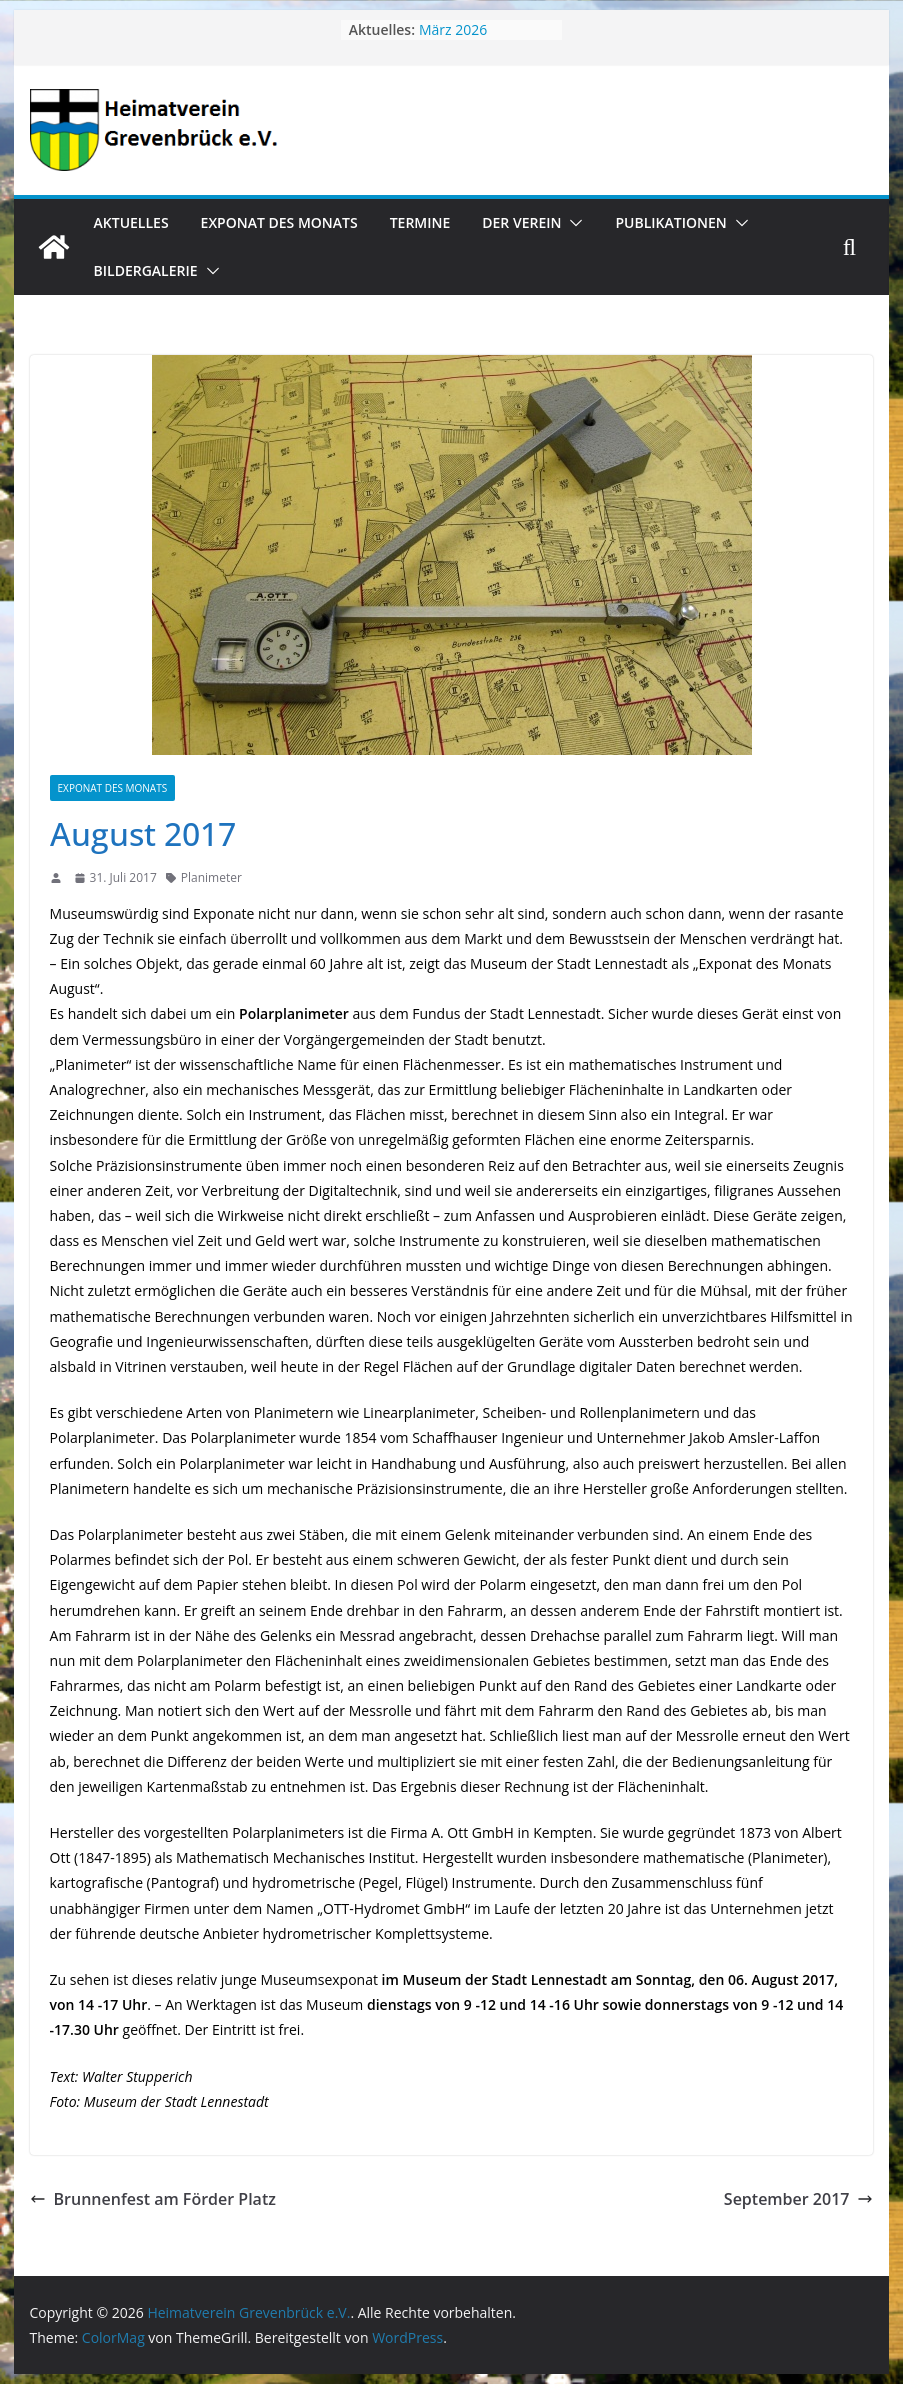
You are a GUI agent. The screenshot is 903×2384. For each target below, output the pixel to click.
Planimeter (211, 877)
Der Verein (521, 222)
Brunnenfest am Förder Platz (153, 2199)
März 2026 (453, 29)
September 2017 (799, 2199)
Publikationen (670, 222)
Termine (420, 222)
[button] (572, 223)
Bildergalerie (146, 270)
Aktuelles (131, 222)
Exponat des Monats (279, 222)
